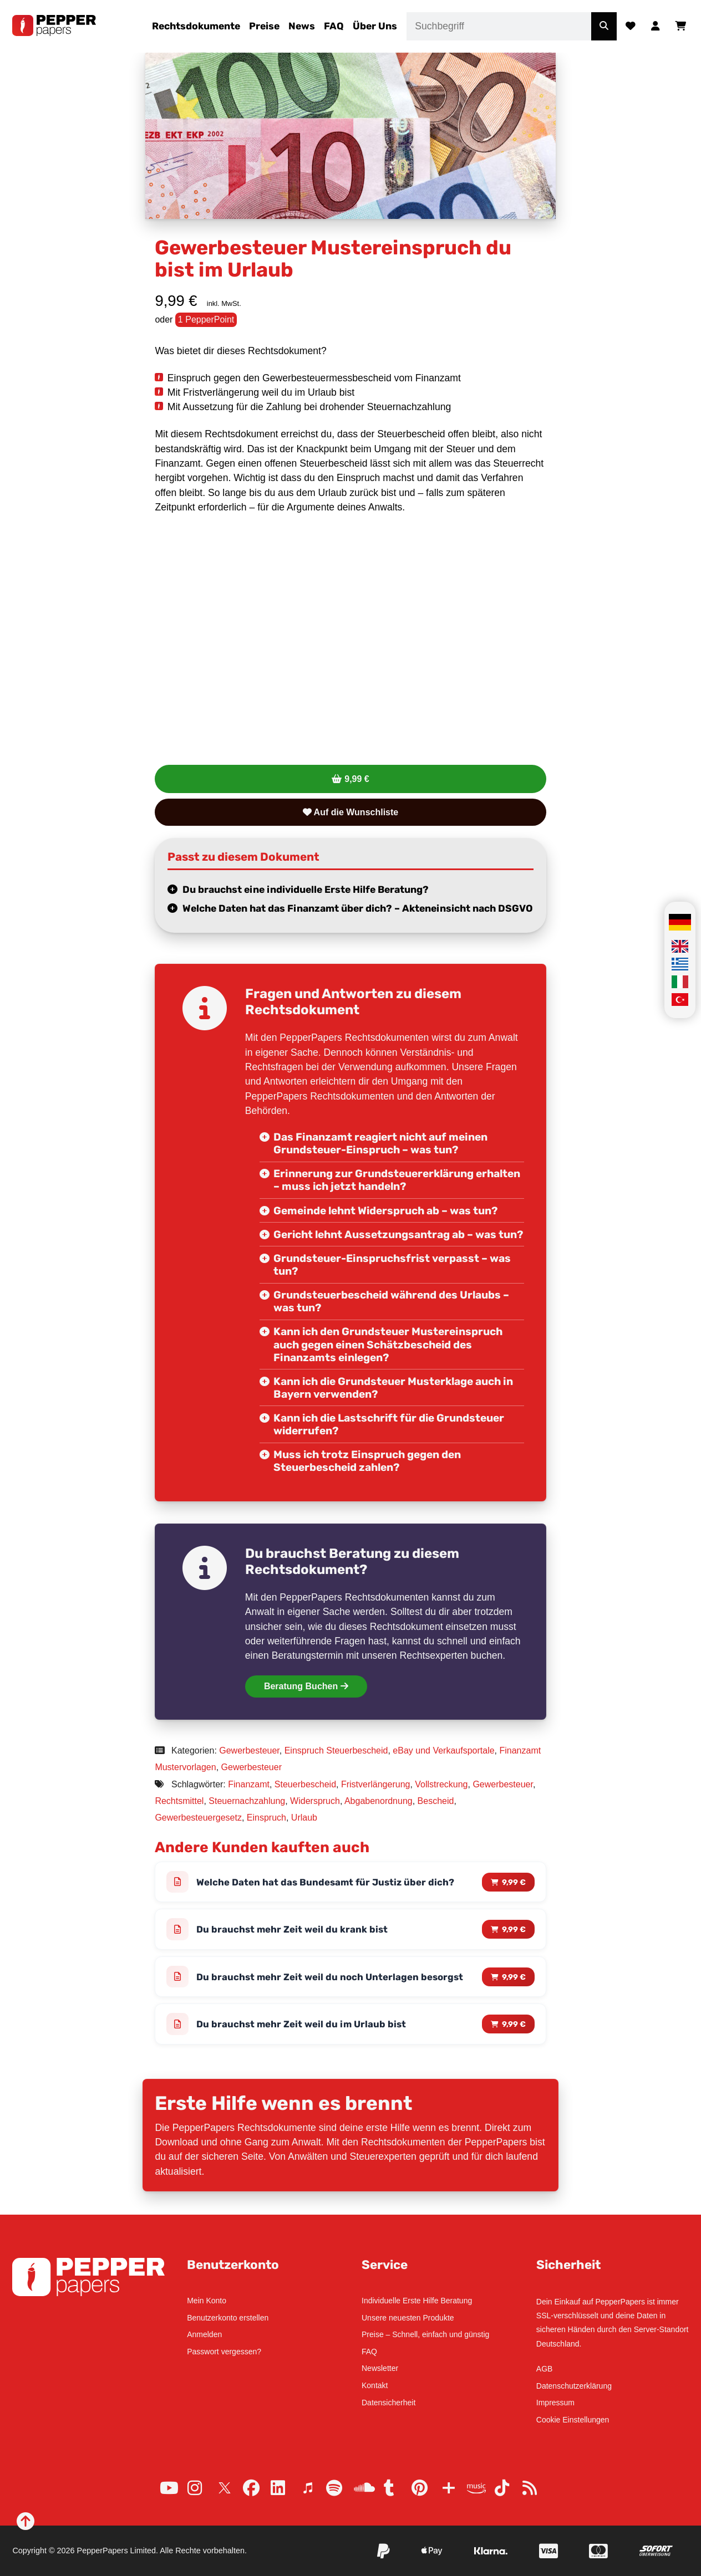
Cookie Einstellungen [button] (572, 2419)
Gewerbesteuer (249, 1750)
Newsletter (380, 2368)
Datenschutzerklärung (574, 2385)
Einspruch (266, 1817)
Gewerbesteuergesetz (198, 1817)
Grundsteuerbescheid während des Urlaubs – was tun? (391, 1301)
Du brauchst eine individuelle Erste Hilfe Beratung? (305, 889)
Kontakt (375, 2385)
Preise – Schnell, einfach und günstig (425, 2334)
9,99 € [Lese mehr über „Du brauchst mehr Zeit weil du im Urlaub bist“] (514, 2025)
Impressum (555, 2402)
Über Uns (375, 26)
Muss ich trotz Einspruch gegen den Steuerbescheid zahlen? (367, 1461)
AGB (544, 2368)
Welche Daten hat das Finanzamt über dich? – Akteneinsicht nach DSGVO (357, 908)
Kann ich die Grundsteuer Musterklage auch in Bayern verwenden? (393, 1388)
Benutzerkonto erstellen (227, 2317)
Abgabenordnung (378, 1801)
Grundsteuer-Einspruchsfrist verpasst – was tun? (392, 1264)
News (301, 26)
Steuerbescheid (305, 1784)
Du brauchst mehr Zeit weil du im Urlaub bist (301, 2025)
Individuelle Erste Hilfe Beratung (417, 2300)
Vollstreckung (441, 1784)
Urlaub (304, 1817)
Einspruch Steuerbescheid (336, 1750)
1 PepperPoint (206, 319)
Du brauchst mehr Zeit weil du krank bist (292, 1929)
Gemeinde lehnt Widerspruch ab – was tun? (385, 1210)
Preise (264, 26)
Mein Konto (206, 2300)
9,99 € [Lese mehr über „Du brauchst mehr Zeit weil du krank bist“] (514, 1929)
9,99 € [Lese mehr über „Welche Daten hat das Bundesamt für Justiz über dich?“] (514, 1882)
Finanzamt (249, 1784)
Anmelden (204, 2334)
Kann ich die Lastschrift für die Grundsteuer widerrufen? (388, 1424)
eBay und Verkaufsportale (443, 1750)
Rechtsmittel (179, 1801)
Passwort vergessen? (224, 2351)
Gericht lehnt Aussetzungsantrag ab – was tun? (398, 1234)
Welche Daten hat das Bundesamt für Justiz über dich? (325, 1882)
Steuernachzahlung (247, 1801)
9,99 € (356, 779)
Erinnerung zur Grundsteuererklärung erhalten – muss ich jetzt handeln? (396, 1180)
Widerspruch (315, 1801)
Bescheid (436, 1801)
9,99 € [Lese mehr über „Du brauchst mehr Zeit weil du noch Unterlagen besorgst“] (514, 1977)
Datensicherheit (388, 2402)
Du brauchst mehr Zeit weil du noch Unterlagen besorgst (330, 1977)
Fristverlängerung (375, 1784)
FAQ (334, 26)
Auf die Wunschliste (350, 812)
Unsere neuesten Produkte (408, 2317)
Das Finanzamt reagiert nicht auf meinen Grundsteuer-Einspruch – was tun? (380, 1143)
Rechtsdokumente (196, 26)
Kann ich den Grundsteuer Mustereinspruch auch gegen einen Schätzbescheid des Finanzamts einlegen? (387, 1344)
